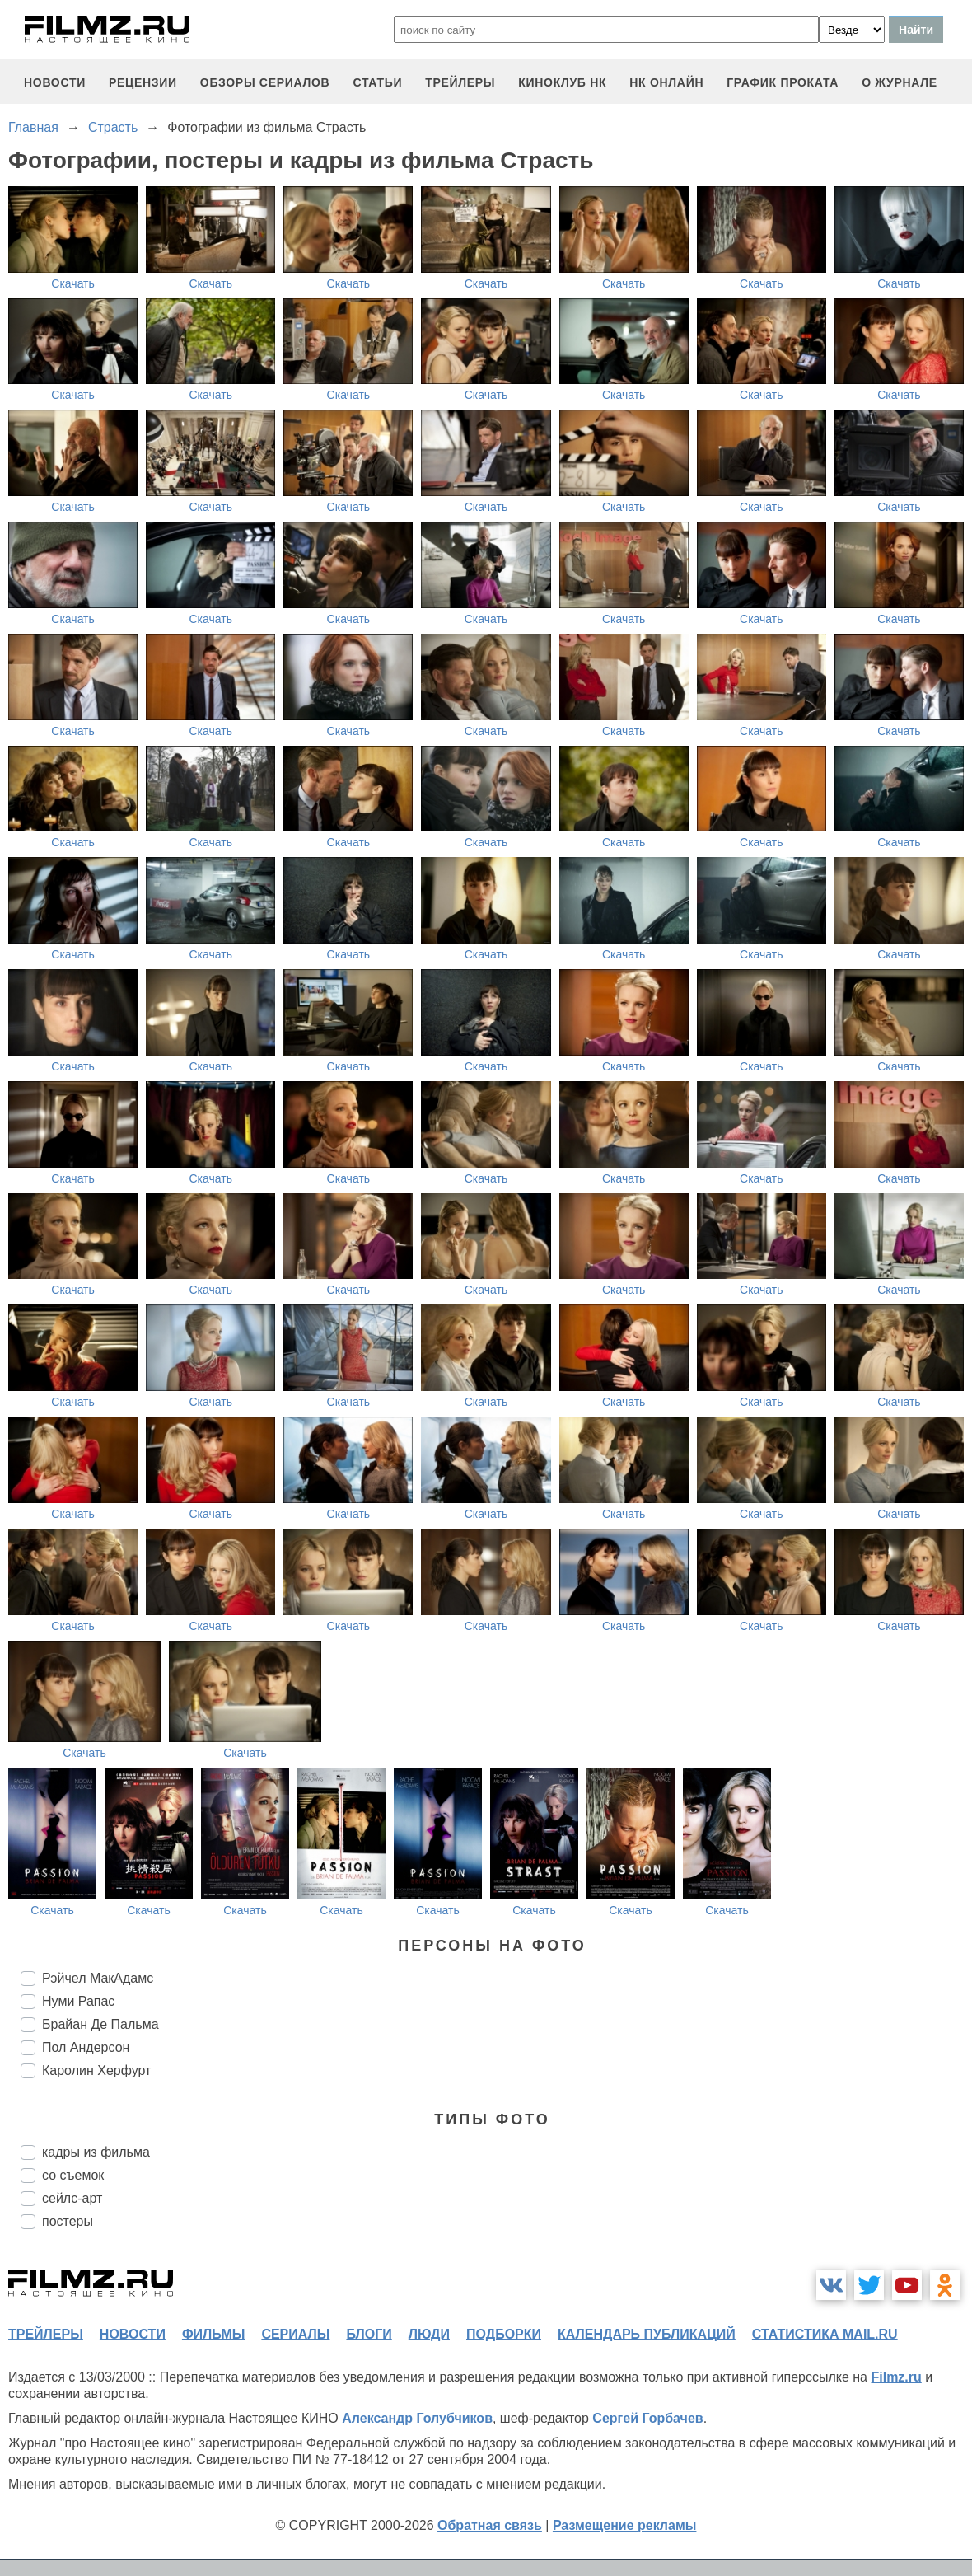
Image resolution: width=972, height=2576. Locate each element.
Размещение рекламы (625, 2525)
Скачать (73, 283)
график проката (783, 82)
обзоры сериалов (265, 82)
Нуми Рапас (78, 2001)
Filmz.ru (896, 2377)
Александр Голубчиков (417, 2418)
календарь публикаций (647, 2334)
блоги (368, 2334)
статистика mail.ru (825, 2334)
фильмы (213, 2334)
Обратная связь (489, 2525)
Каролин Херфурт (96, 2070)
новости (55, 82)
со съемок (73, 2175)
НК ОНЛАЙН (666, 82)
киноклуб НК (562, 82)
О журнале (899, 82)
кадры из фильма (96, 2152)
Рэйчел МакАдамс (97, 1978)
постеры (67, 2221)
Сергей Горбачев (647, 2418)
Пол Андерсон (85, 2047)
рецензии (143, 82)
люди (429, 2334)
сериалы (295, 2334)
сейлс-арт (72, 2198)
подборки (503, 2334)
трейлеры (460, 82)
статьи (377, 82)
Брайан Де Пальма (100, 2024)
